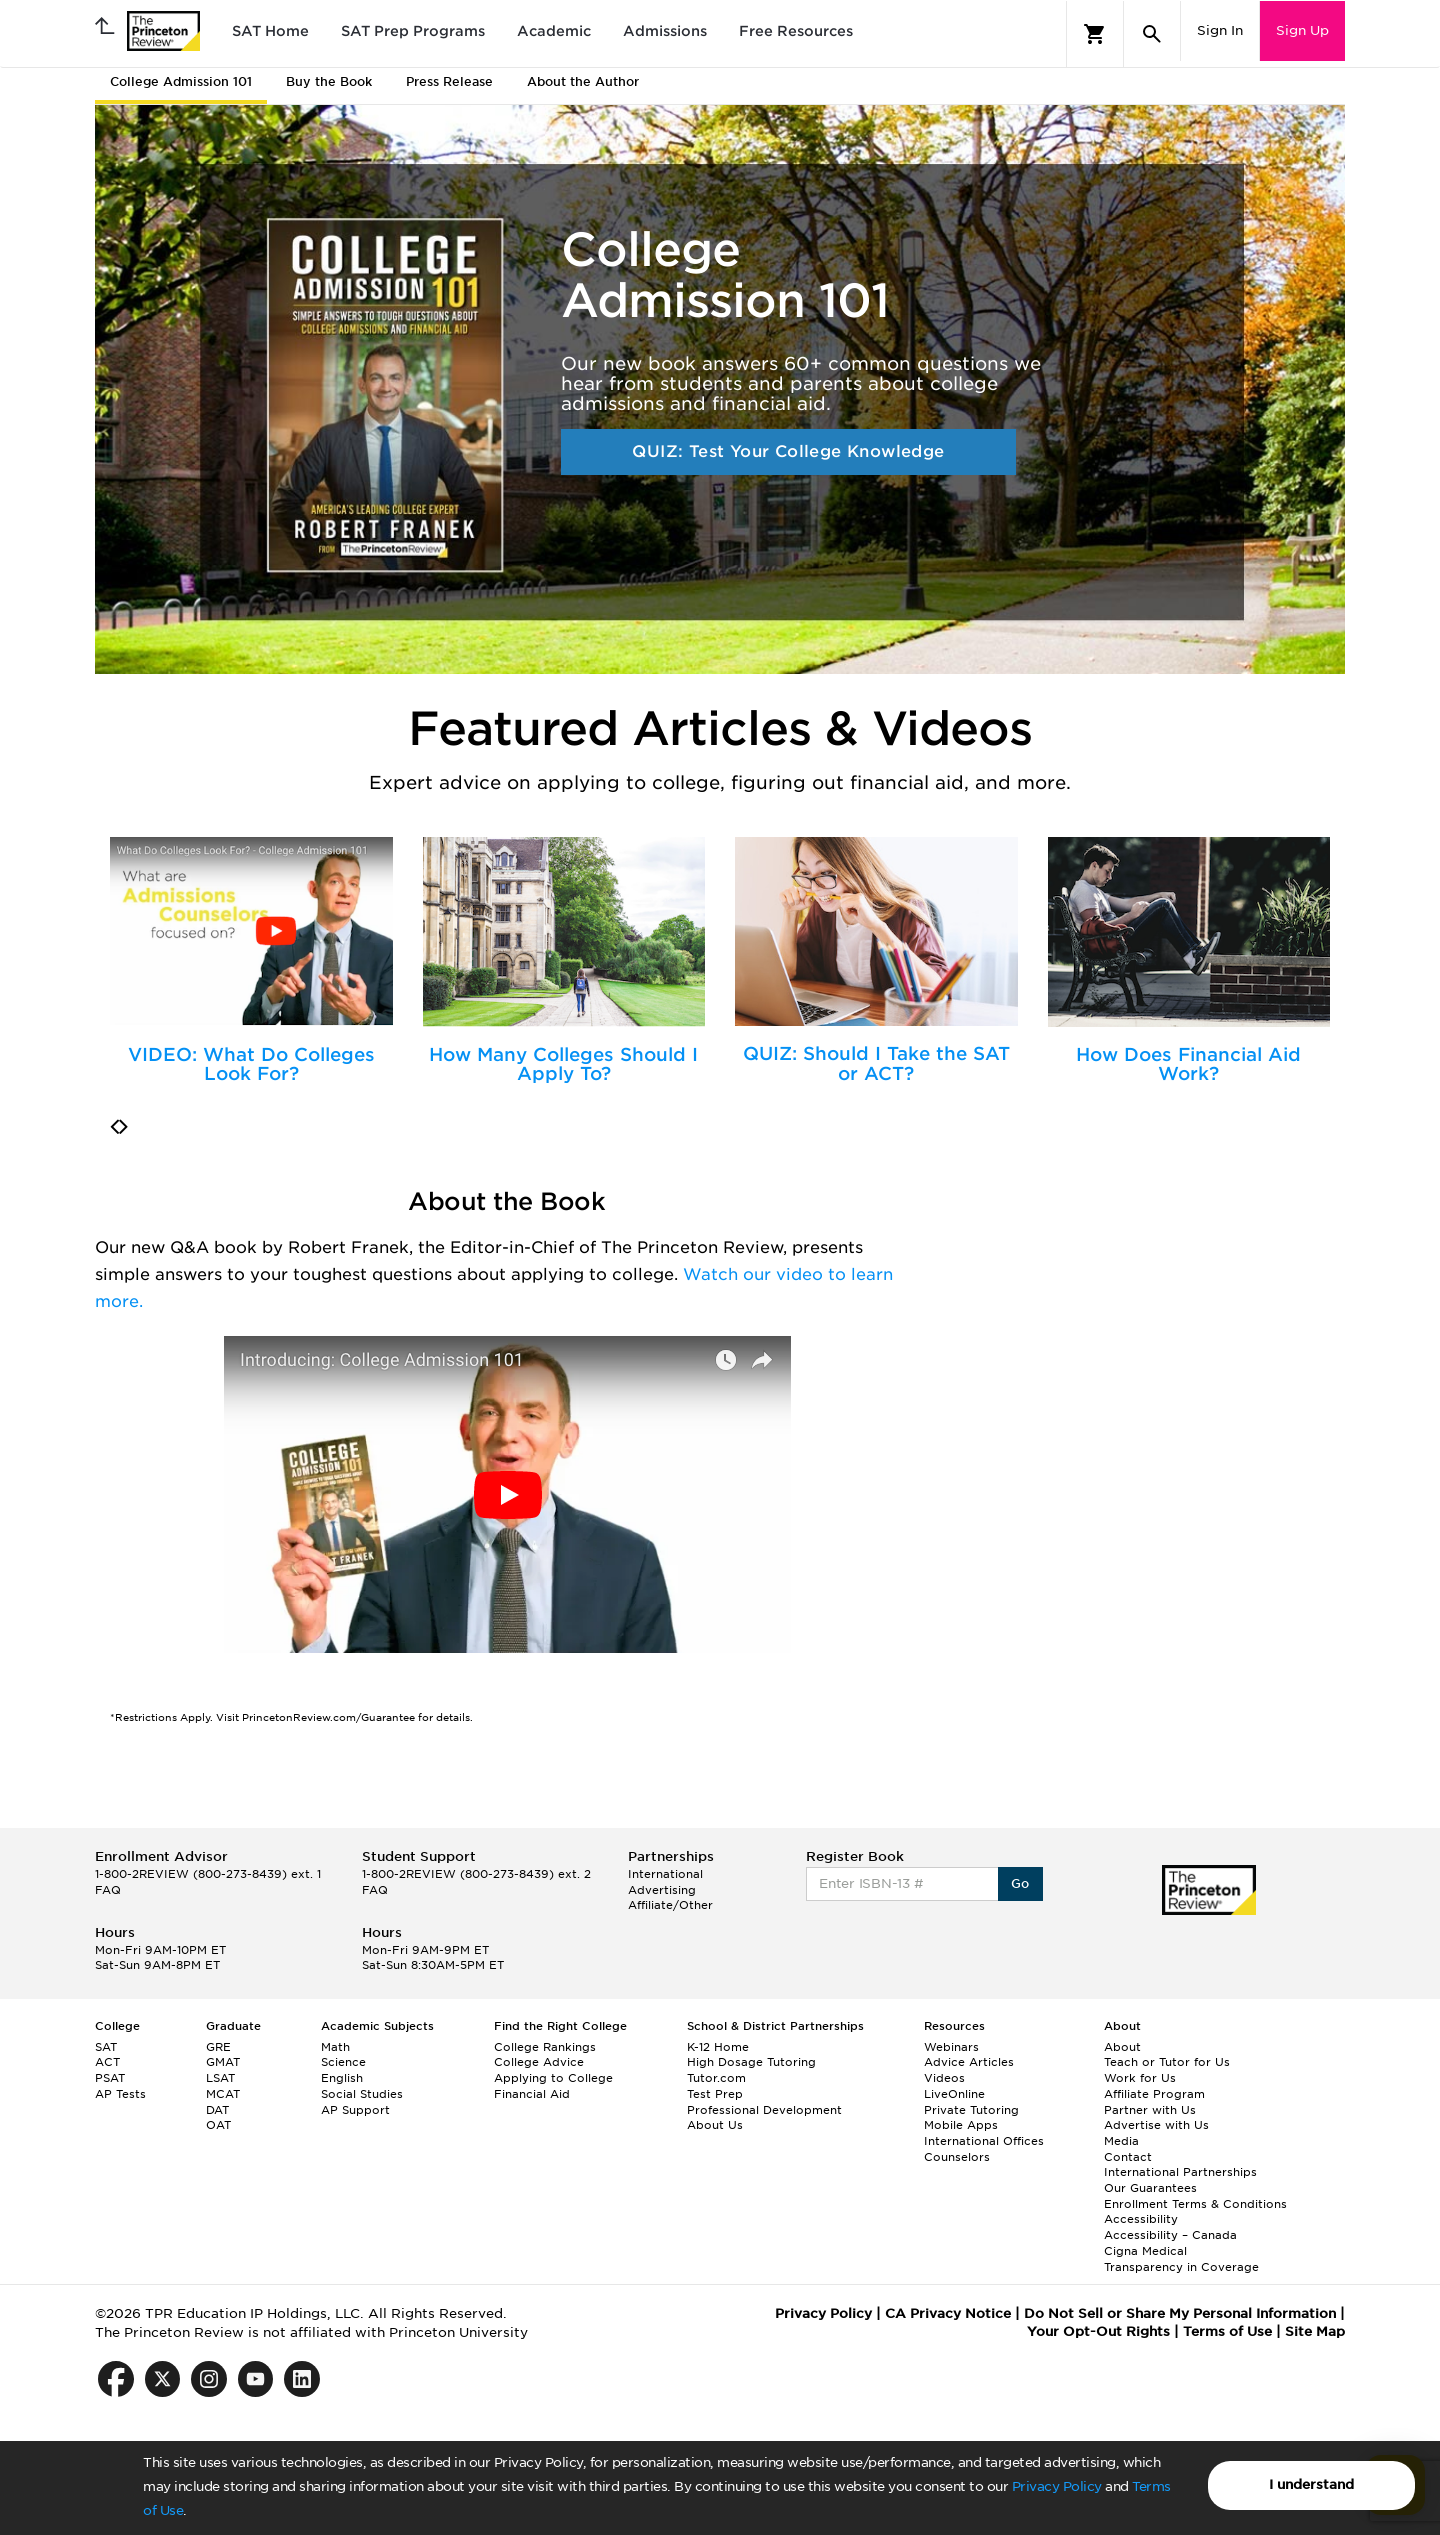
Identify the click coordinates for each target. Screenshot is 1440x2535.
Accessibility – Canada (1170, 2235)
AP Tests (120, 2094)
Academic (554, 31)
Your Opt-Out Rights (1098, 2331)
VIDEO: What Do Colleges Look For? (251, 1064)
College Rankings (545, 2047)
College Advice (539, 2062)
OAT (218, 2125)
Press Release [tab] (449, 81)
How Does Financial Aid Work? (1188, 1064)
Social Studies (362, 2094)
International (665, 1874)
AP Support (355, 2110)
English (342, 2078)
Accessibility (1141, 2219)
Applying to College (553, 2078)
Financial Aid (532, 2094)
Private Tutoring (971, 2110)
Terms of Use (1227, 2331)
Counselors (957, 2157)
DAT (217, 2110)
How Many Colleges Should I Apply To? (563, 1064)
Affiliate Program (1154, 2094)
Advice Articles (969, 2062)
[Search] (1152, 34)
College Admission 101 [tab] (181, 81)
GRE (218, 2047)
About (1122, 2047)
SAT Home (270, 31)
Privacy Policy (1057, 2486)
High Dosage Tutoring (751, 2062)
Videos (944, 2078)
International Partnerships (1180, 2172)
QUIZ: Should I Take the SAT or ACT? (876, 1063)
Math (335, 2047)
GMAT (223, 2062)
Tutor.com (716, 2078)
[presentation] (114, 1127)
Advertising (662, 1890)
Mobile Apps (961, 2125)
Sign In (1220, 30)
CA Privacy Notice (948, 2313)
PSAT (110, 2078)
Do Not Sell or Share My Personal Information (1180, 2313)
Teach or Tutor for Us (1167, 2062)
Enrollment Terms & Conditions (1195, 2204)
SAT (106, 2047)
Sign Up (1302, 30)
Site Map (1315, 2331)
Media (1121, 2141)
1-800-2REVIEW (208, 1874)
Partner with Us (1150, 2110)
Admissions (665, 31)
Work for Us (1140, 2078)
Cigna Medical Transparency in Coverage (1181, 2259)
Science (343, 2062)
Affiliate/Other (670, 1905)
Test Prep (715, 2094)
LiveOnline (954, 2094)
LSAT (220, 2078)
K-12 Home (718, 2047)
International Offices (984, 2141)
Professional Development (764, 2110)
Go (1020, 1883)
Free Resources (796, 31)
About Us (715, 2125)
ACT (107, 2062)
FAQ (108, 1890)
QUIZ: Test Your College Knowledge (788, 451)
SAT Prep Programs (413, 31)
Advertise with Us (1156, 2125)
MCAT (223, 2094)
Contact (1128, 2157)
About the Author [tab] (583, 81)
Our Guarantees (1150, 2188)
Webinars (951, 2047)
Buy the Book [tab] (329, 81)
